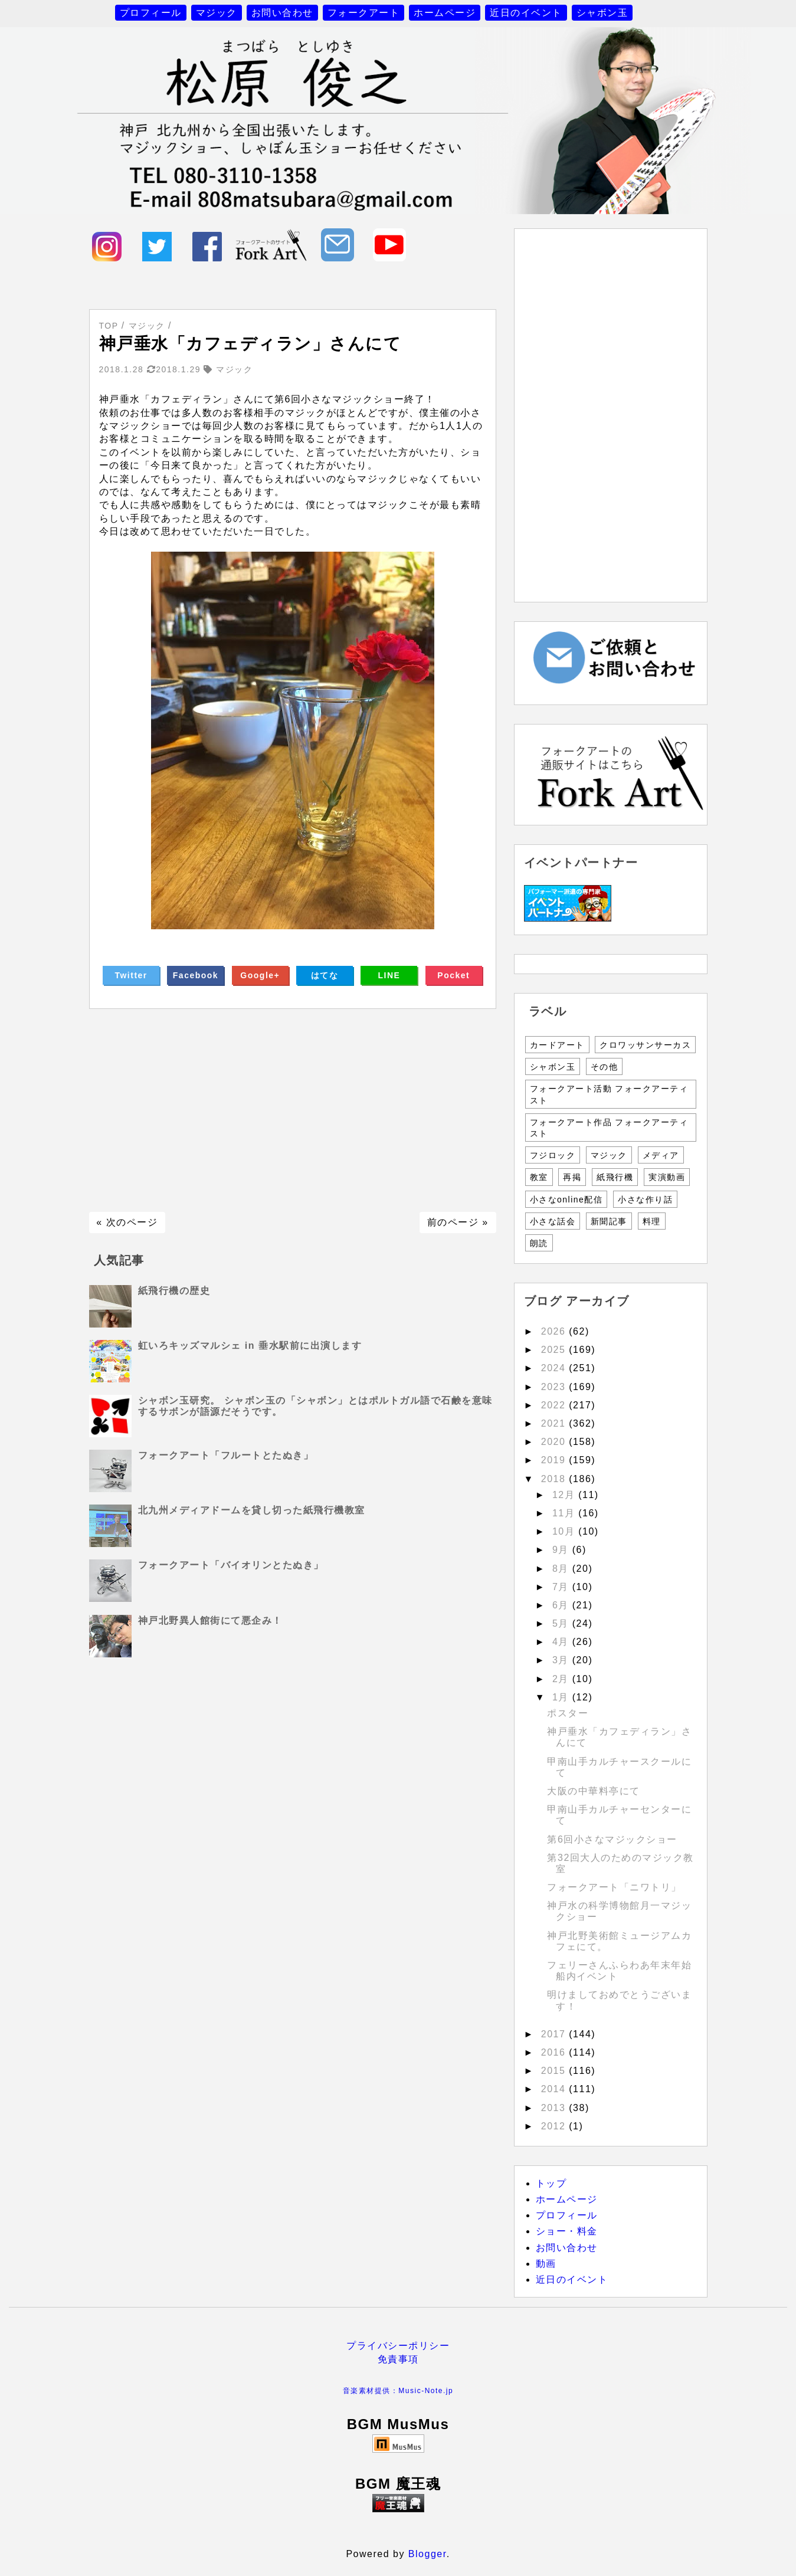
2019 (555, 1460)
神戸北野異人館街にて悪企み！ (210, 1620)
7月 (562, 1587)
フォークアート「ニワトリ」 (614, 1887)
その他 (604, 1066)
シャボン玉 (602, 13)
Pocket (453, 975)
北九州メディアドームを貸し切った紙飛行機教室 (251, 1510)
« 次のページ (127, 1222)
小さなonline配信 (566, 1199)
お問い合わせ (282, 13)
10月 (565, 1531)
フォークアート (363, 13)
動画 (546, 2264)
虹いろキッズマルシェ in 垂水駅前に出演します (250, 1346)
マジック (216, 13)
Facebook (195, 975)
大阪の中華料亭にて (593, 1791)
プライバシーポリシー (398, 2346)
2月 (562, 1679)
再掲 (572, 1177)
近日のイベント (526, 13)
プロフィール (151, 13)
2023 (555, 1387)
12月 (565, 1495)
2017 (555, 2034)
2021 (555, 1423)
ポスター (567, 1713)
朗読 (539, 1243)
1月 (562, 1697)
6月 (562, 1605)
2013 (555, 2108)
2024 (555, 1368)
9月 (562, 1550)
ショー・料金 (567, 2231)
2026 (555, 1331)
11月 (565, 1513)
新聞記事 (609, 1221)
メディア (661, 1155)
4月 (562, 1642)
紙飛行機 (615, 1177)
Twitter (130, 975)
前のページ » (458, 1222)
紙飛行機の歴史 (174, 1291)
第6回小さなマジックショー (612, 1839)
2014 (555, 2089)
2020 (555, 1442)
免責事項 (398, 2359)
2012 (555, 2126)
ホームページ (445, 13)
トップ (551, 2183)
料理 (652, 1221)
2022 (555, 1405)
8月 (562, 1569)
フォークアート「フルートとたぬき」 (226, 1455)
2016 (555, 2052)
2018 (555, 1479)
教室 (539, 1177)
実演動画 (666, 1177)
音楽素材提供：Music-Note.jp (398, 2391)
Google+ (260, 975)
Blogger (427, 2554)
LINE (389, 975)
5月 (562, 1623)
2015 (555, 2071)
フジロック (553, 1155)
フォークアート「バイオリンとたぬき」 (231, 1565)
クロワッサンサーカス (645, 1045)
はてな (325, 975)
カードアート (557, 1045)
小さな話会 (553, 1221)
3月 (562, 1660)
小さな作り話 (645, 1199)
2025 (555, 1350)
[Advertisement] (292, 1110)
